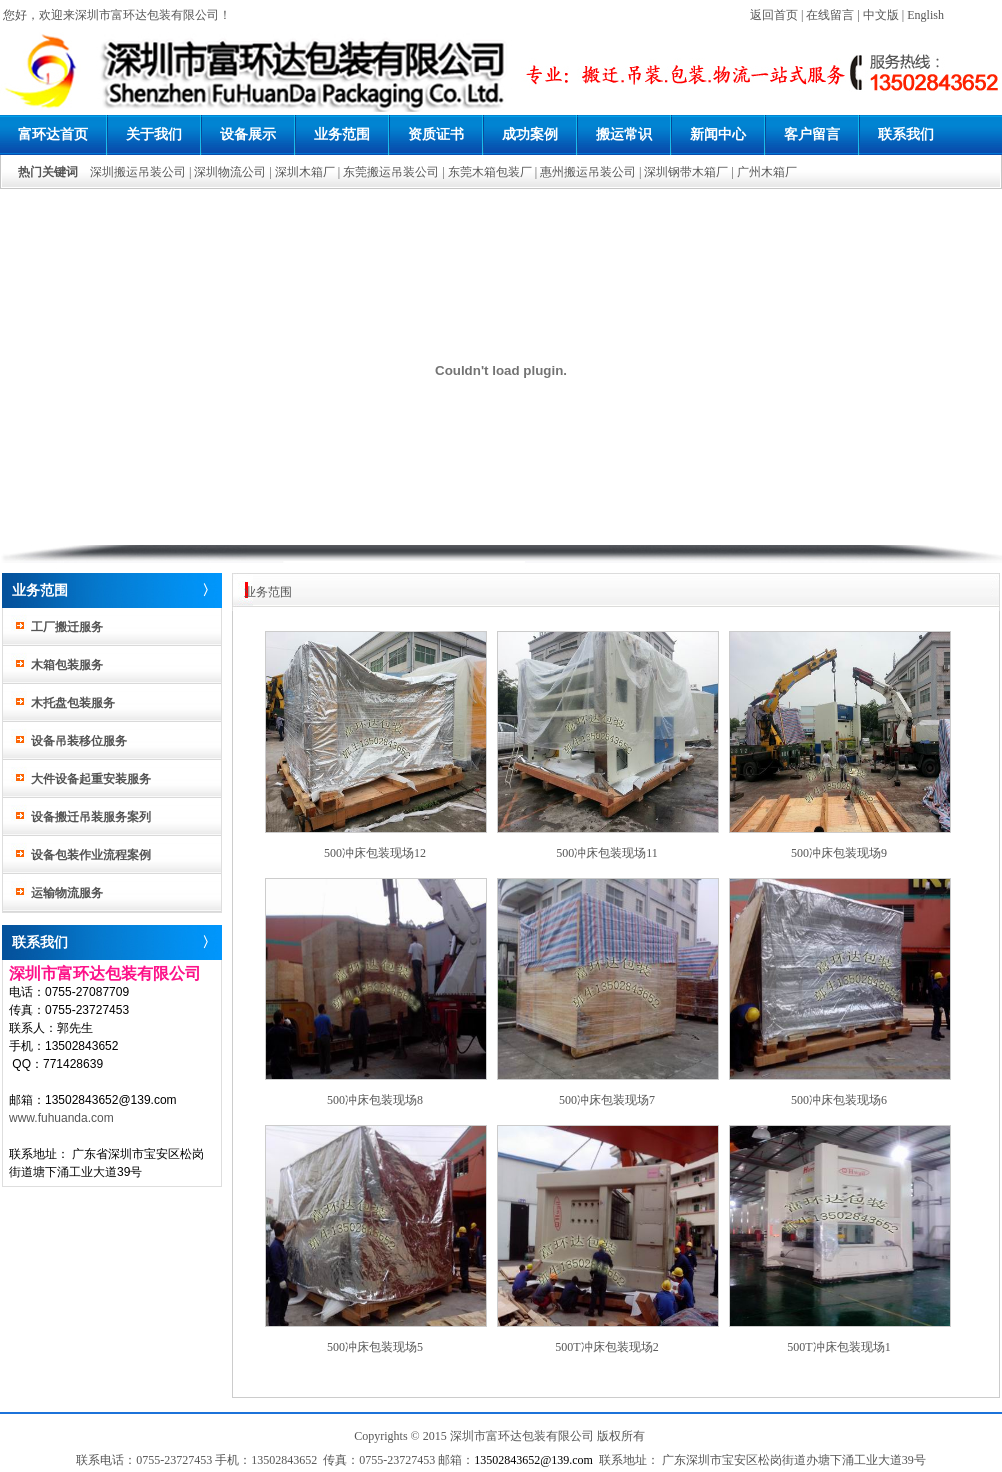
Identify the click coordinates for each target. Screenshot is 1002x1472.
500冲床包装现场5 (375, 1347)
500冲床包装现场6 (839, 1100)
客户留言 (812, 134)
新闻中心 (718, 134)
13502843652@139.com (533, 1460)
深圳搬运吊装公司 (138, 172)
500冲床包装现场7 (607, 1100)
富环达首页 (53, 134)
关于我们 (154, 134)
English (925, 15)
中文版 (881, 15)
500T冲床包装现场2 (606, 1347)
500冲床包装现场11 (607, 853)
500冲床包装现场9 (839, 853)
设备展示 (248, 134)
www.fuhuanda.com (61, 1118)
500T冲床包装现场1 (838, 1347)
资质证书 (436, 134)
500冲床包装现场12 (375, 853)
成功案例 (530, 134)
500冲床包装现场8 (375, 1100)
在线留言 (830, 15)
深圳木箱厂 (305, 172)
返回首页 (774, 15)
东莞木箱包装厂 (490, 172)
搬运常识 (624, 134)
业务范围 (342, 134)
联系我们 (906, 134)
